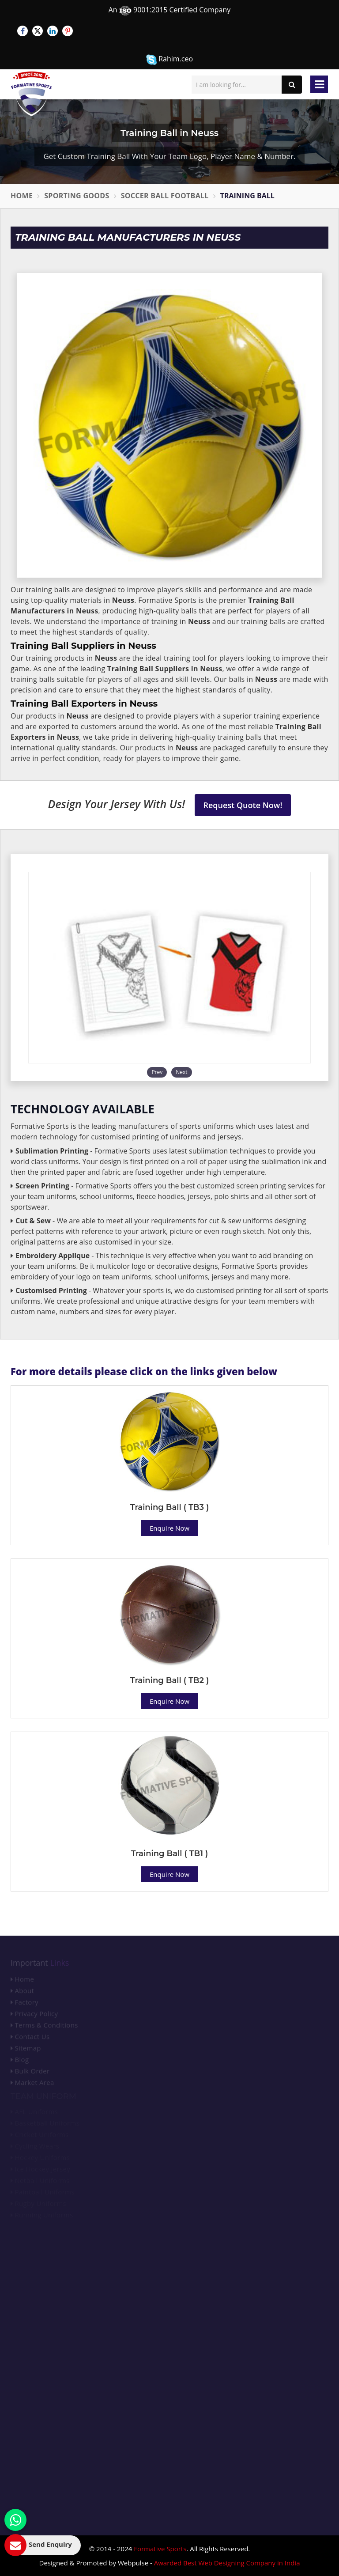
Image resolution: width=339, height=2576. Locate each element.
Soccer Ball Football (165, 195)
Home (22, 195)
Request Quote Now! (242, 805)
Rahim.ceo (169, 59)
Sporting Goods (76, 195)
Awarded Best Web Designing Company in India (227, 2562)
